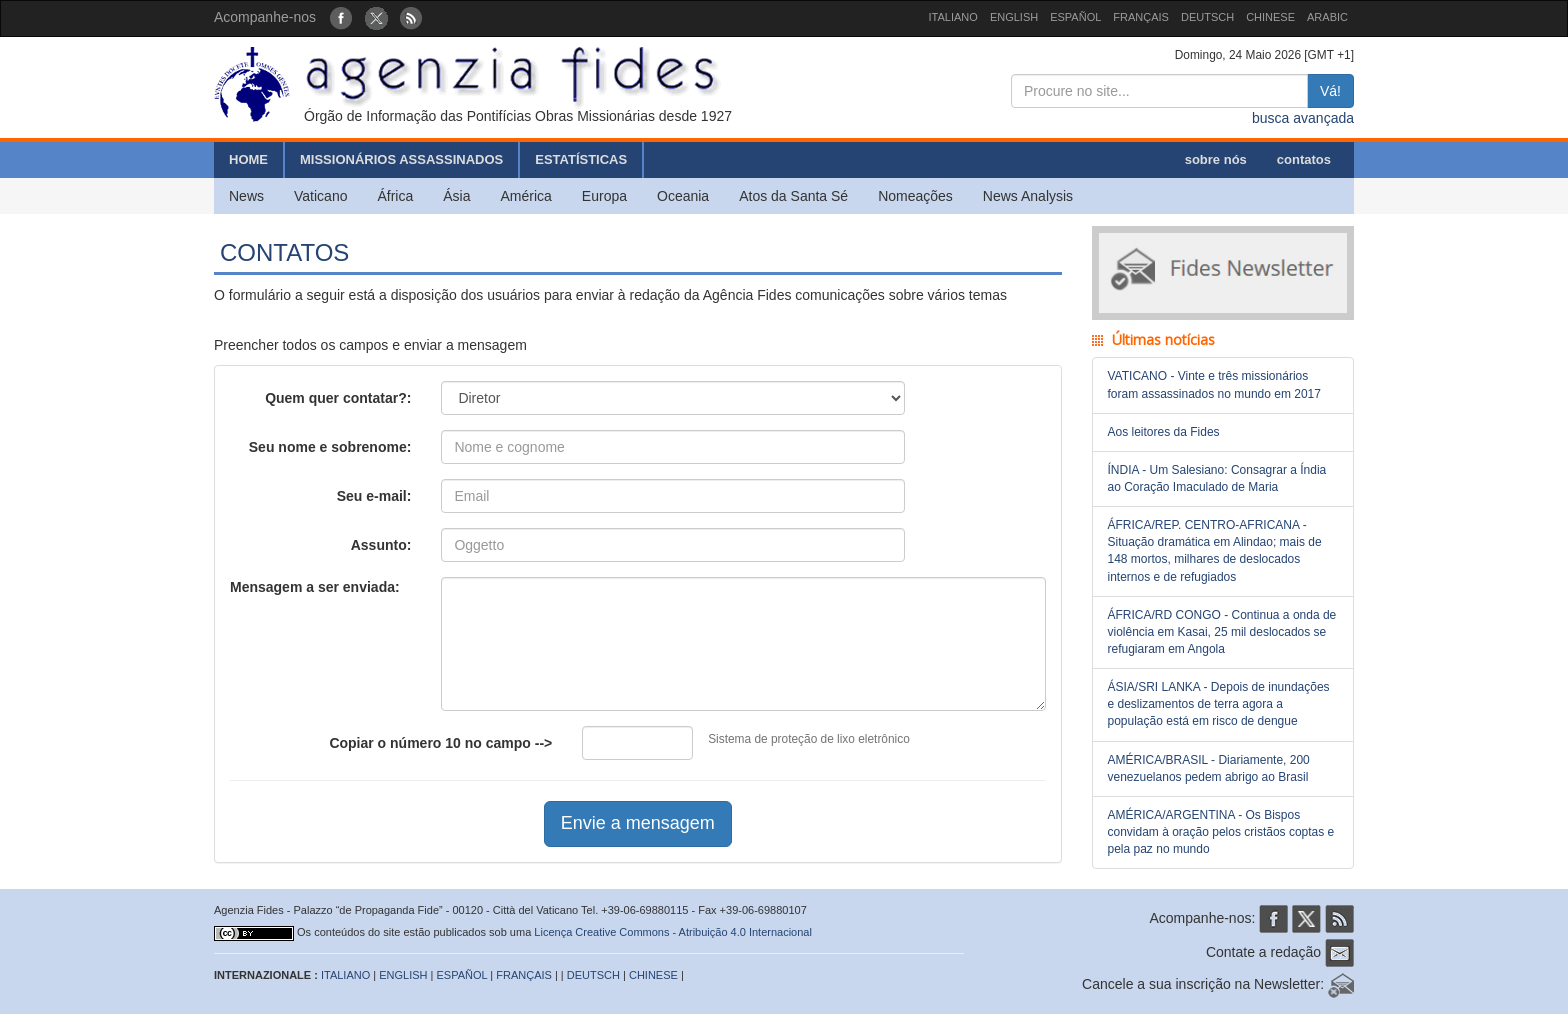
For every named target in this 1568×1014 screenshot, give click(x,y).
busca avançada (1303, 118)
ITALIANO (953, 17)
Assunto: (381, 545)
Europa (604, 196)
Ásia (456, 196)
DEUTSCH (1207, 17)
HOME (248, 159)
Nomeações (915, 196)
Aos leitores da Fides (1164, 432)
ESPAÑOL (1075, 17)
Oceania (683, 196)
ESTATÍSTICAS (581, 159)
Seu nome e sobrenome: (330, 447)
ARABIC (1327, 17)
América (526, 196)
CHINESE (1270, 17)
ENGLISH (1014, 17)
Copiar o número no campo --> (440, 743)
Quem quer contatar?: (338, 398)
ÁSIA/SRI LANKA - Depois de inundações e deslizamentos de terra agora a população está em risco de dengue (1219, 704)
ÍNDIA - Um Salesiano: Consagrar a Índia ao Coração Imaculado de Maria (1217, 478)
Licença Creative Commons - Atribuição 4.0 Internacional (673, 932)
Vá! (1330, 91)
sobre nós (1216, 159)
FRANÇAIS (1141, 17)
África (395, 196)
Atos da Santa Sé (793, 196)
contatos (1304, 159)
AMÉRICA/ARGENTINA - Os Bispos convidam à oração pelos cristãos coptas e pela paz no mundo (1221, 832)
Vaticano (320, 196)
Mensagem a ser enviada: (315, 587)
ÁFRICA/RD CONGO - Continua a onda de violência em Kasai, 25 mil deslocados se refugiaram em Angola (1222, 632)
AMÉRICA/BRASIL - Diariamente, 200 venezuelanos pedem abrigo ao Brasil (1209, 768)
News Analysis (1028, 196)
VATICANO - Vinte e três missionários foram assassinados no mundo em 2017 (1214, 384)
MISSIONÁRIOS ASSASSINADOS (401, 159)
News (246, 196)
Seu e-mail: (374, 496)
